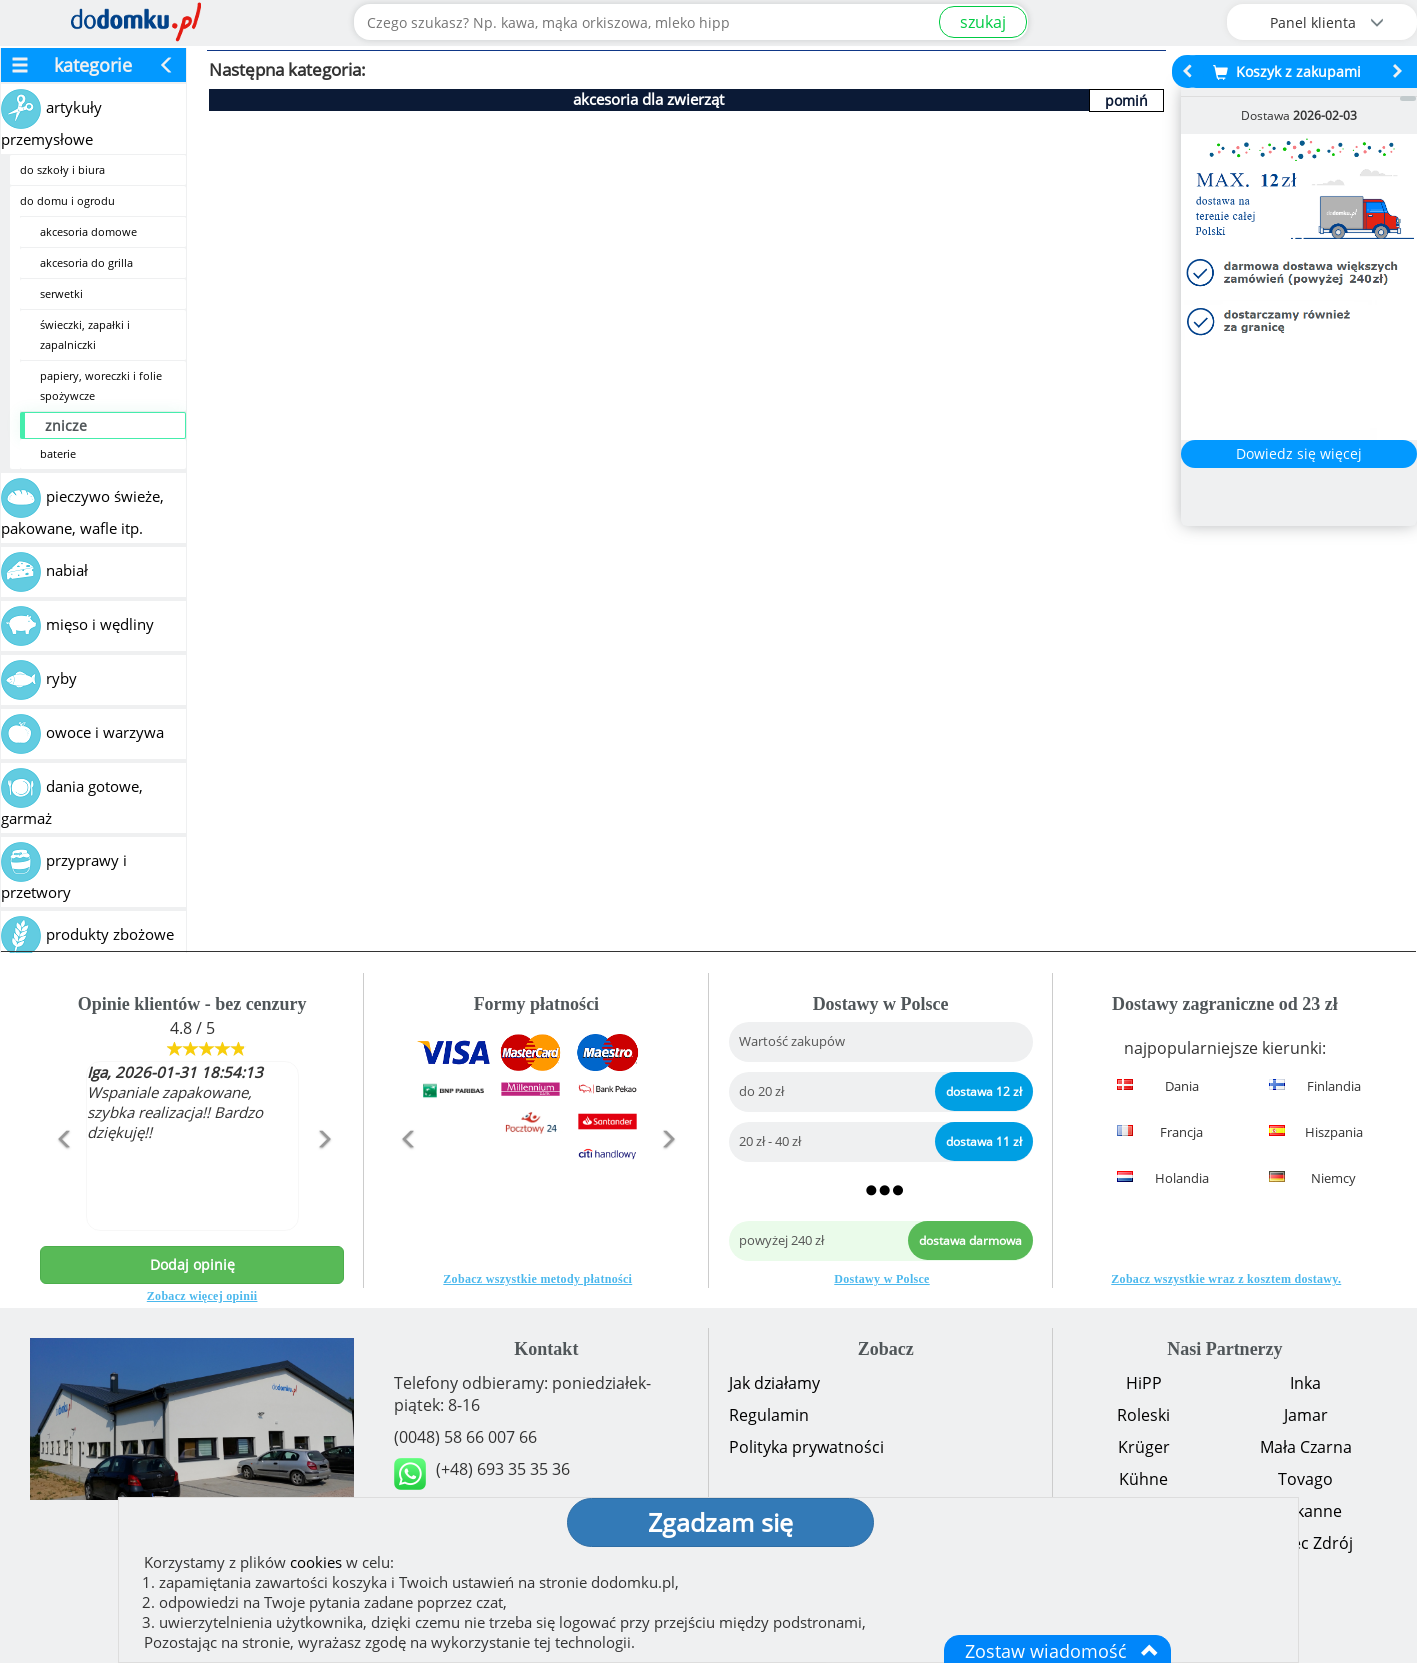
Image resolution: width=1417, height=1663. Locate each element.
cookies (316, 1562)
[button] (63, 1182)
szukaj (983, 22)
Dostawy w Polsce (881, 1279)
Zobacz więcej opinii (202, 1296)
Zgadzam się (720, 1522)
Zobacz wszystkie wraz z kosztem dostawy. (1226, 1279)
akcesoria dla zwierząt (648, 99)
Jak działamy (774, 1383)
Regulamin (769, 1415)
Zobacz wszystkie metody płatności (537, 1279)
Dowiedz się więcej (1299, 453)
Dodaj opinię (192, 1264)
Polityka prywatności (806, 1447)
